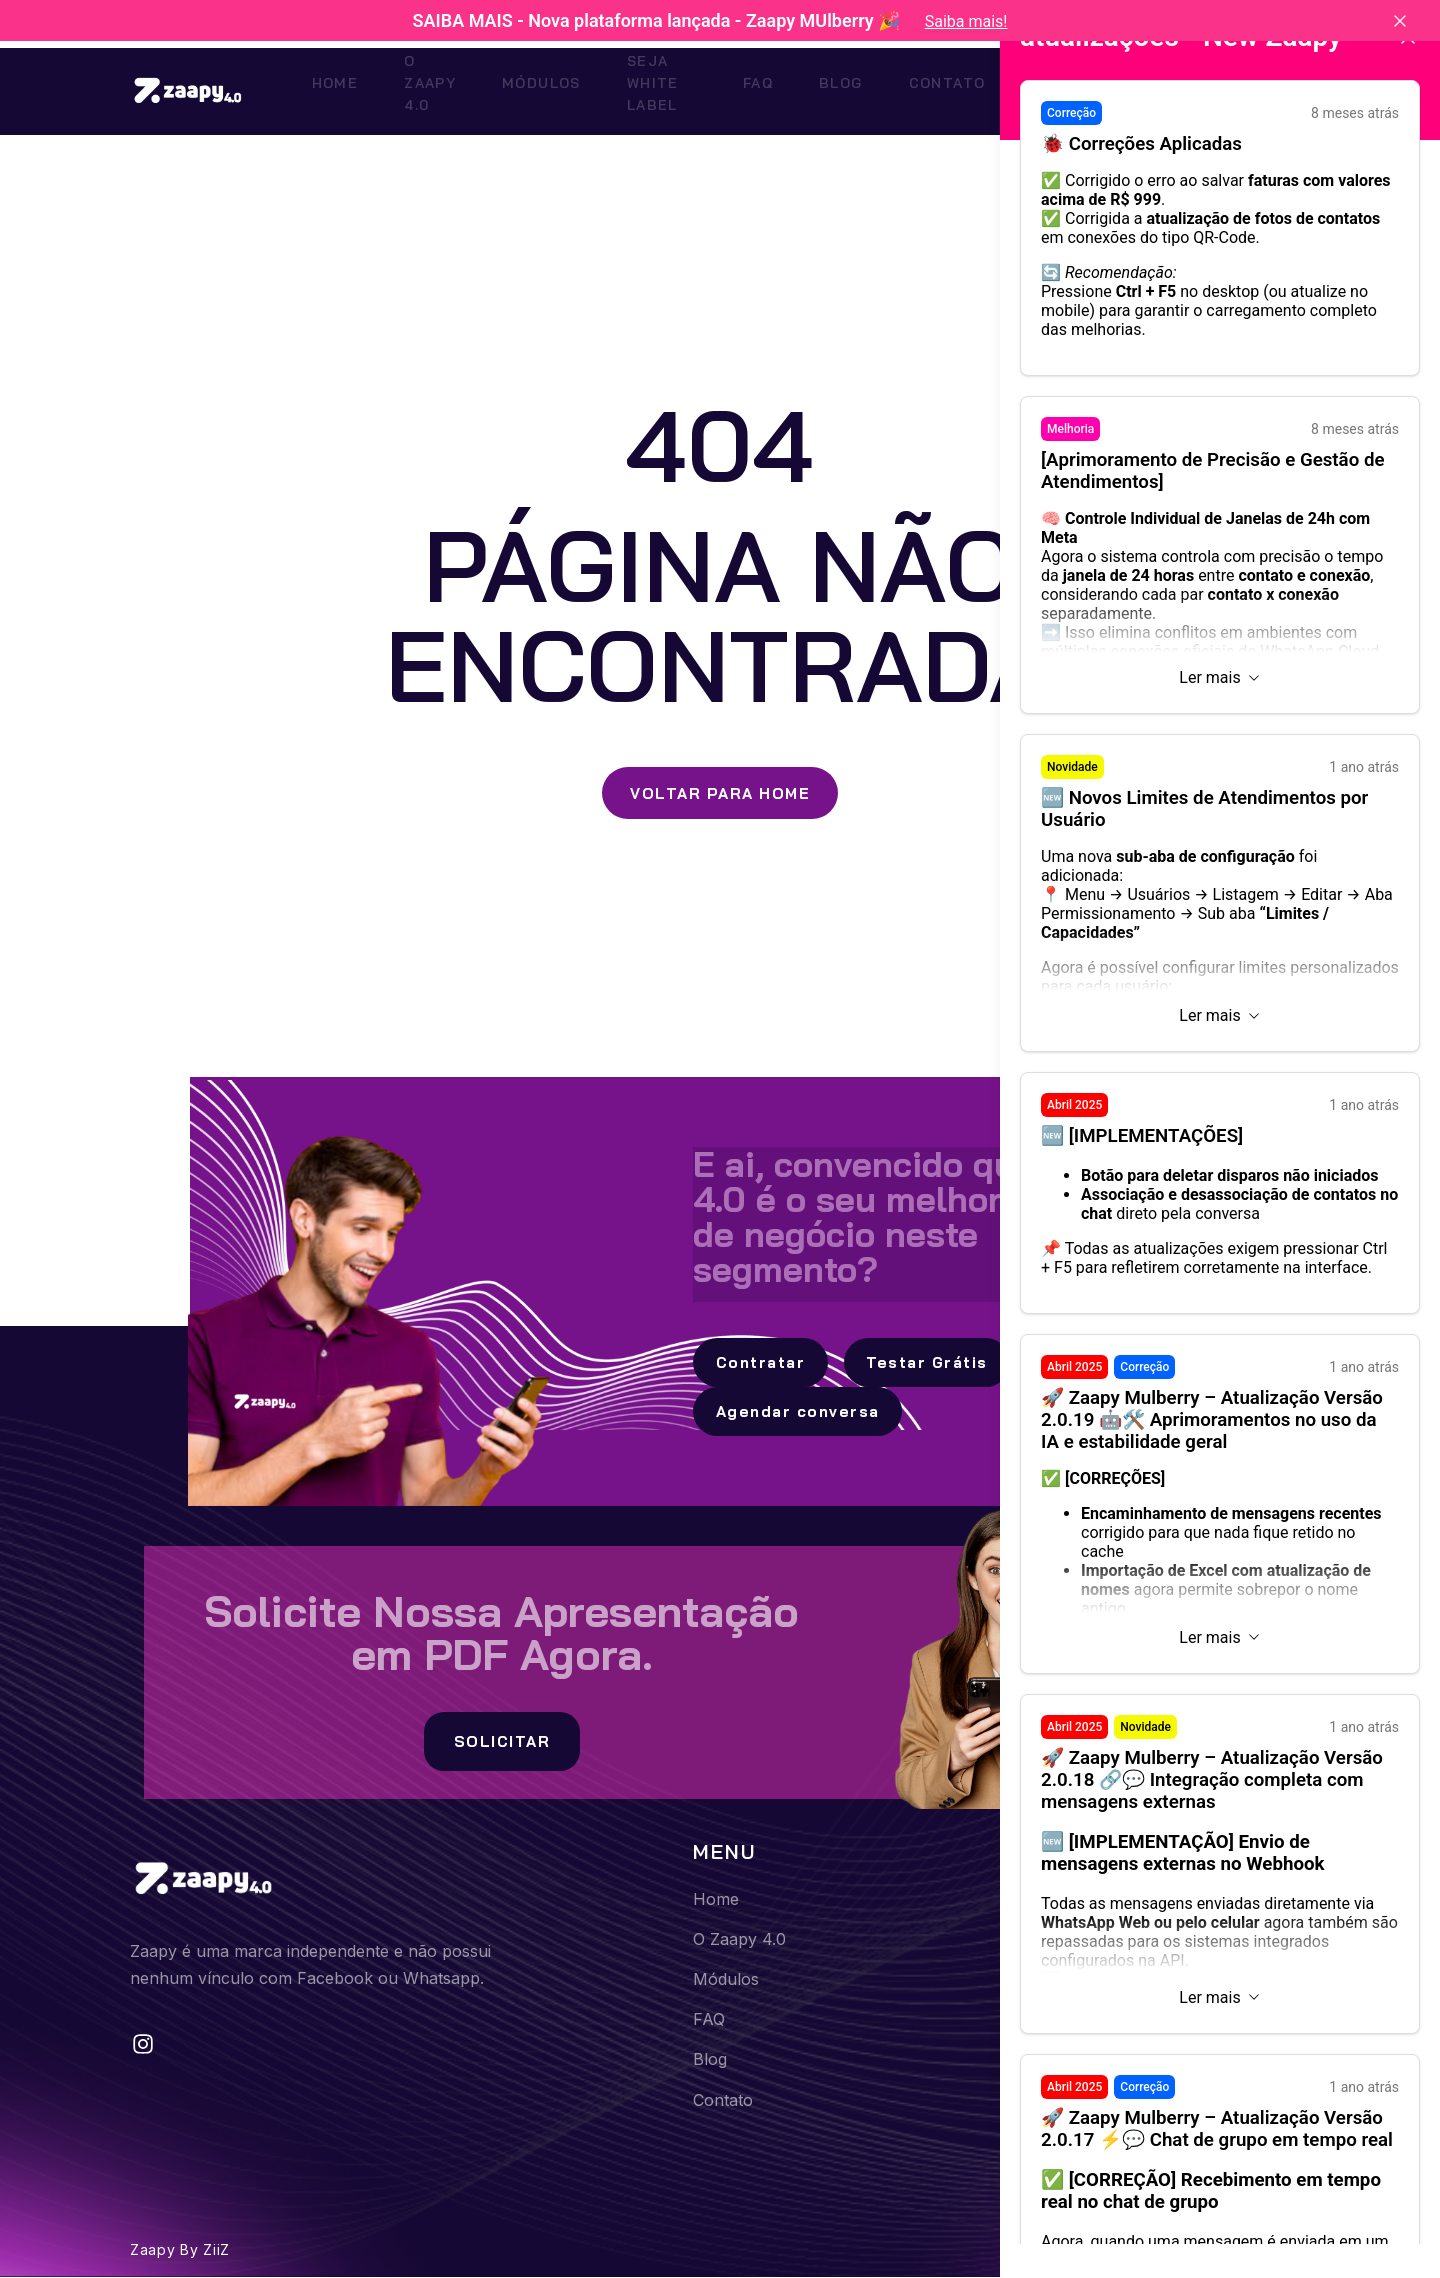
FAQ (784, 88)
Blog (850, 88)
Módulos (525, 88)
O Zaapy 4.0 (409, 88)
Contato (937, 88)
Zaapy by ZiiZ (180, 2249)
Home (309, 88)
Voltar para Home (720, 790)
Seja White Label (666, 88)
